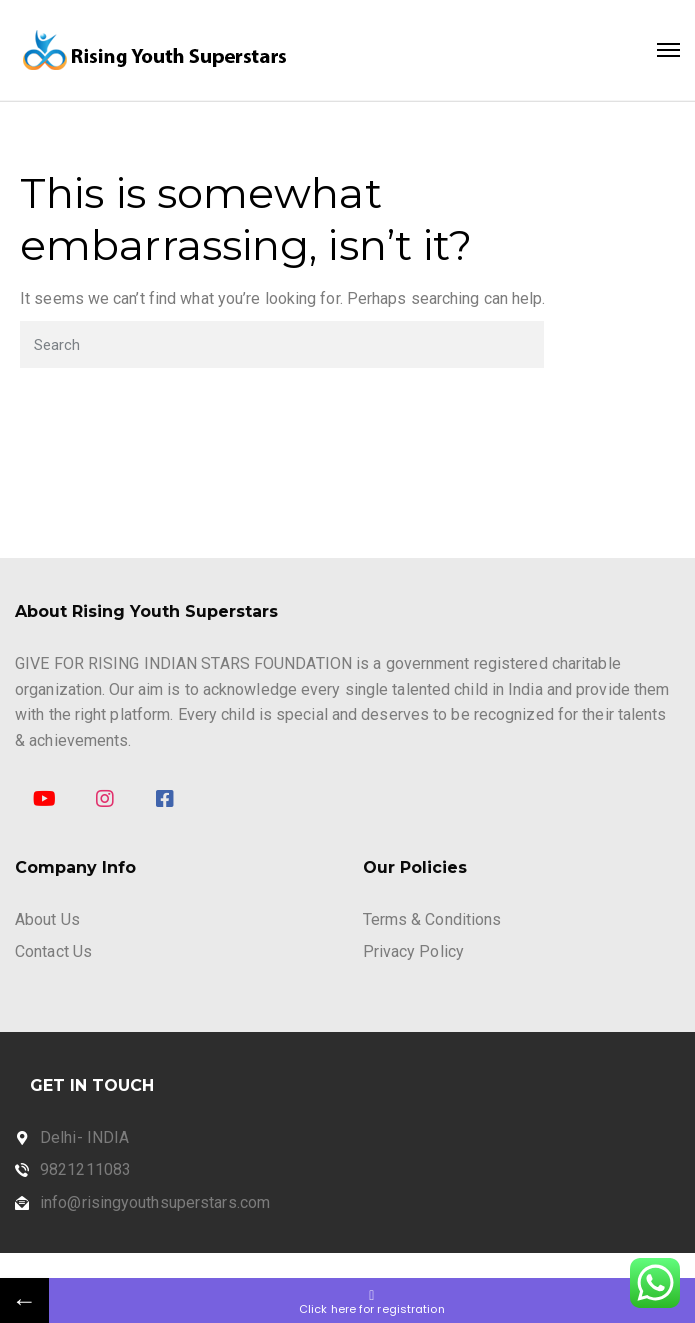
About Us (47, 919)
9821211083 (85, 1169)
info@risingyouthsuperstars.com (155, 1202)
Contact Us (53, 951)
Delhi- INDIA (84, 1137)
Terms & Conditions (432, 919)
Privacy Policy (413, 951)
